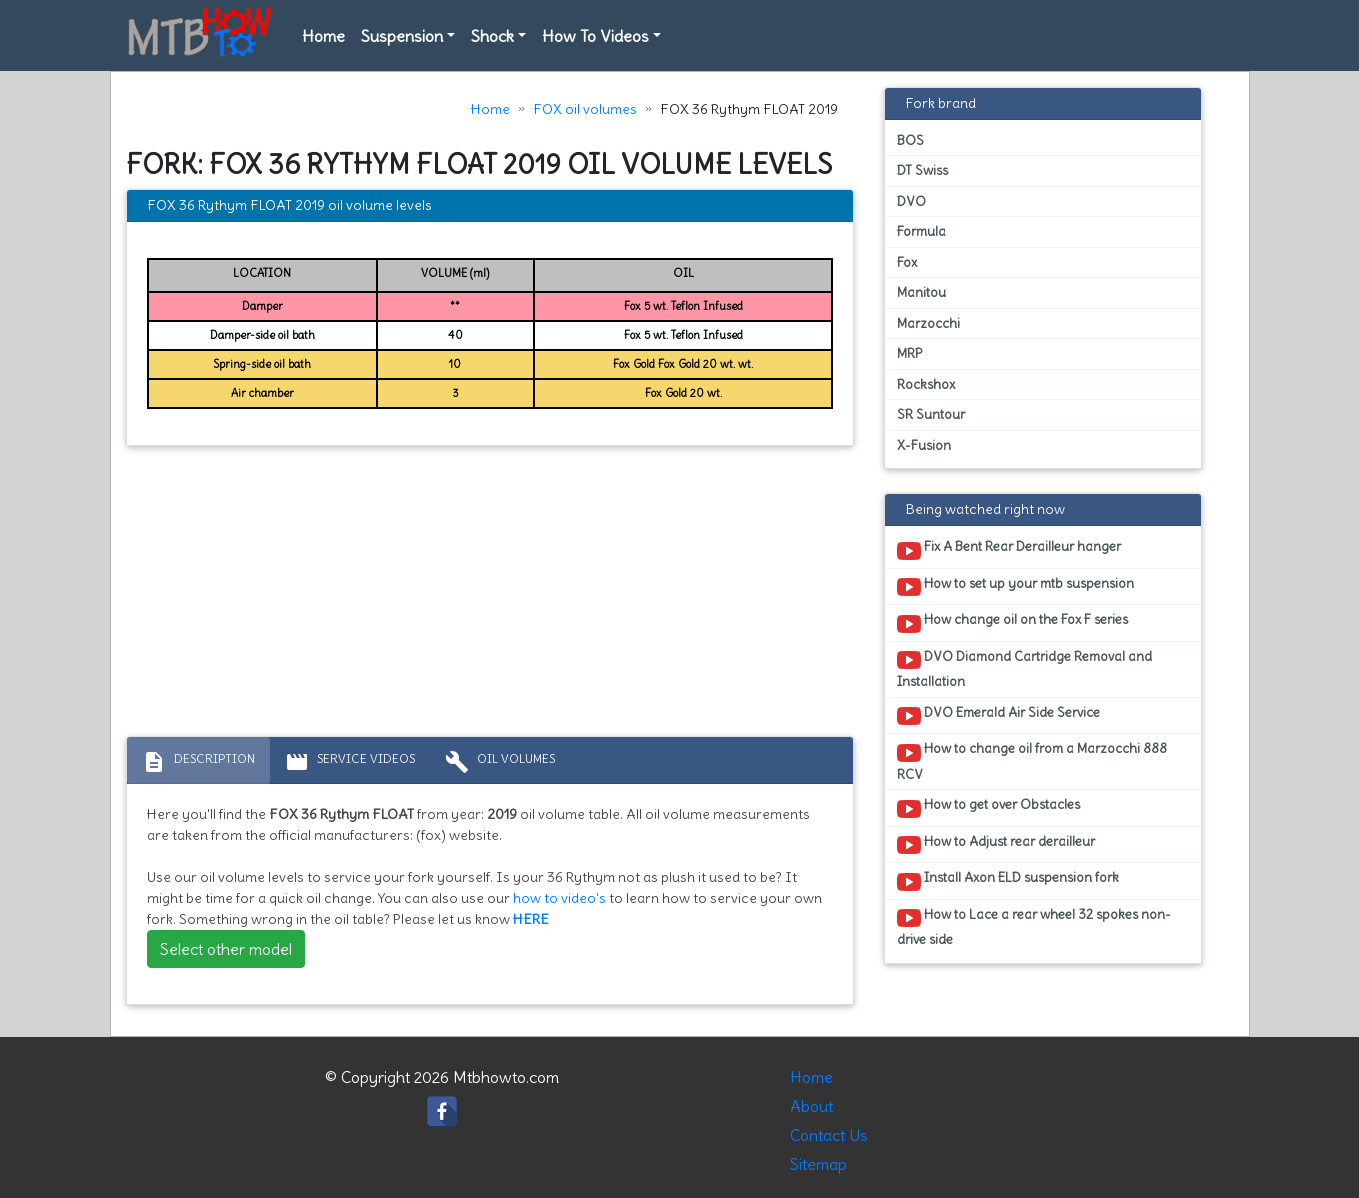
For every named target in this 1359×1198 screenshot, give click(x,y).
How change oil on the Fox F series (1012, 623)
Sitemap (818, 1164)
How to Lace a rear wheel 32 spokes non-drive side (1034, 927)
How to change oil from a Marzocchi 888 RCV (1032, 761)
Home (323, 36)
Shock (492, 36)
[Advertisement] (490, 596)
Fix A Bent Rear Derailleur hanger (1009, 550)
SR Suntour (931, 414)
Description (198, 762)
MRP (909, 353)
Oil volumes (500, 762)
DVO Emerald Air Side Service (998, 716)
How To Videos (595, 36)
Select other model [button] (226, 949)
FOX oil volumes (585, 109)
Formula (921, 231)
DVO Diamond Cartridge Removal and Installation (1024, 669)
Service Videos (350, 762)
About (811, 1106)
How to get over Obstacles (988, 808)
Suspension (402, 36)
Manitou (921, 292)
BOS (910, 140)
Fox (907, 262)
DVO (911, 201)
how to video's (559, 898)
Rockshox (926, 384)
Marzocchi (928, 323)
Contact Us (829, 1135)
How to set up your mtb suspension (1015, 587)
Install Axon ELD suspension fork (1008, 881)
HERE (531, 919)
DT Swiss (922, 170)
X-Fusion (924, 445)
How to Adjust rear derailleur (996, 845)
